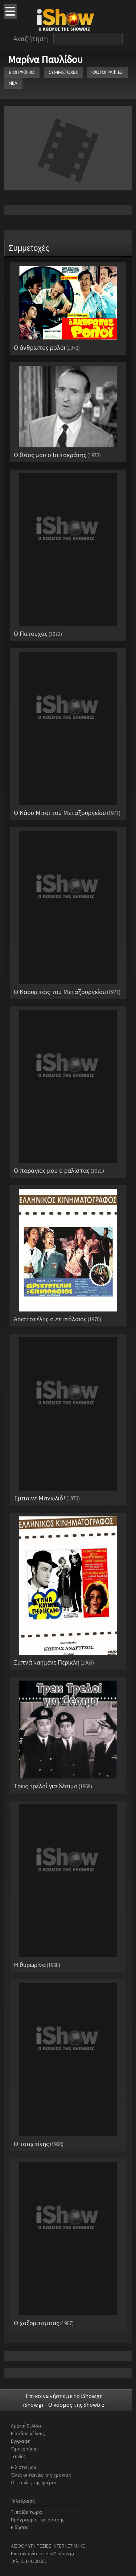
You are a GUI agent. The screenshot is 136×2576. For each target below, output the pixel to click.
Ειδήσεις (20, 2527)
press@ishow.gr (57, 2553)
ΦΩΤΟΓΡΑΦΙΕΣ (107, 72)
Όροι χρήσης (25, 2448)
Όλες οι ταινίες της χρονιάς (41, 2475)
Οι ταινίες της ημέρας (34, 2482)
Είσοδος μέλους (28, 2433)
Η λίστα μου (23, 2467)
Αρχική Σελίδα (26, 2425)
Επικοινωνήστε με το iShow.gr (64, 2395)
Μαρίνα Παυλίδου (45, 59)
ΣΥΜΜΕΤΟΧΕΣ (63, 72)
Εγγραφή (20, 2441)
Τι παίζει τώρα (26, 2512)
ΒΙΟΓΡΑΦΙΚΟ (21, 72)
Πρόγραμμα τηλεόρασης (38, 2519)
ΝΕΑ (13, 83)
